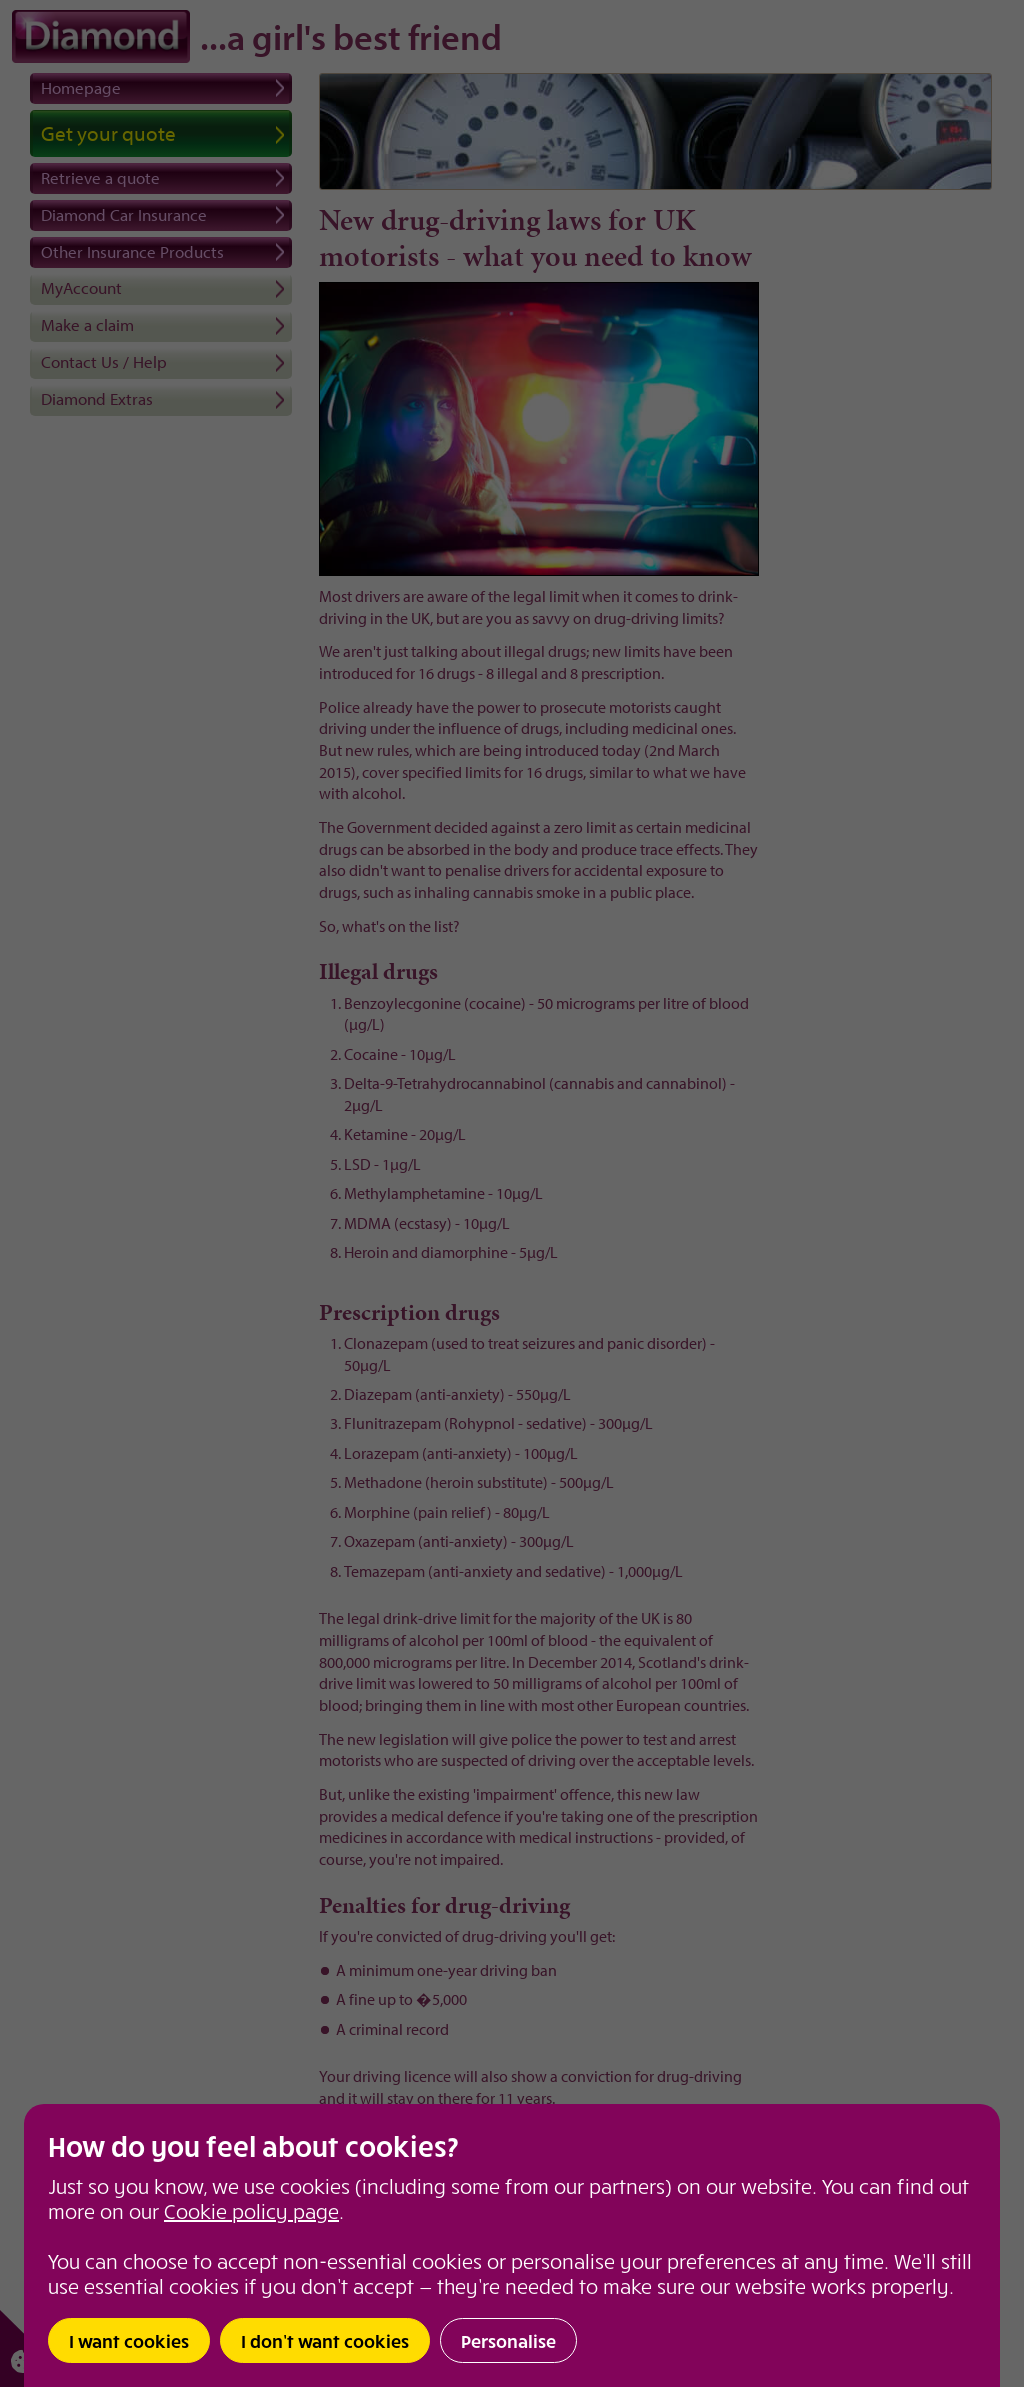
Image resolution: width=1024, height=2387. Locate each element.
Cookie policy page (251, 2210)
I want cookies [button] (129, 2340)
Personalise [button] (508, 2340)
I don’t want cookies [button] (325, 2340)
